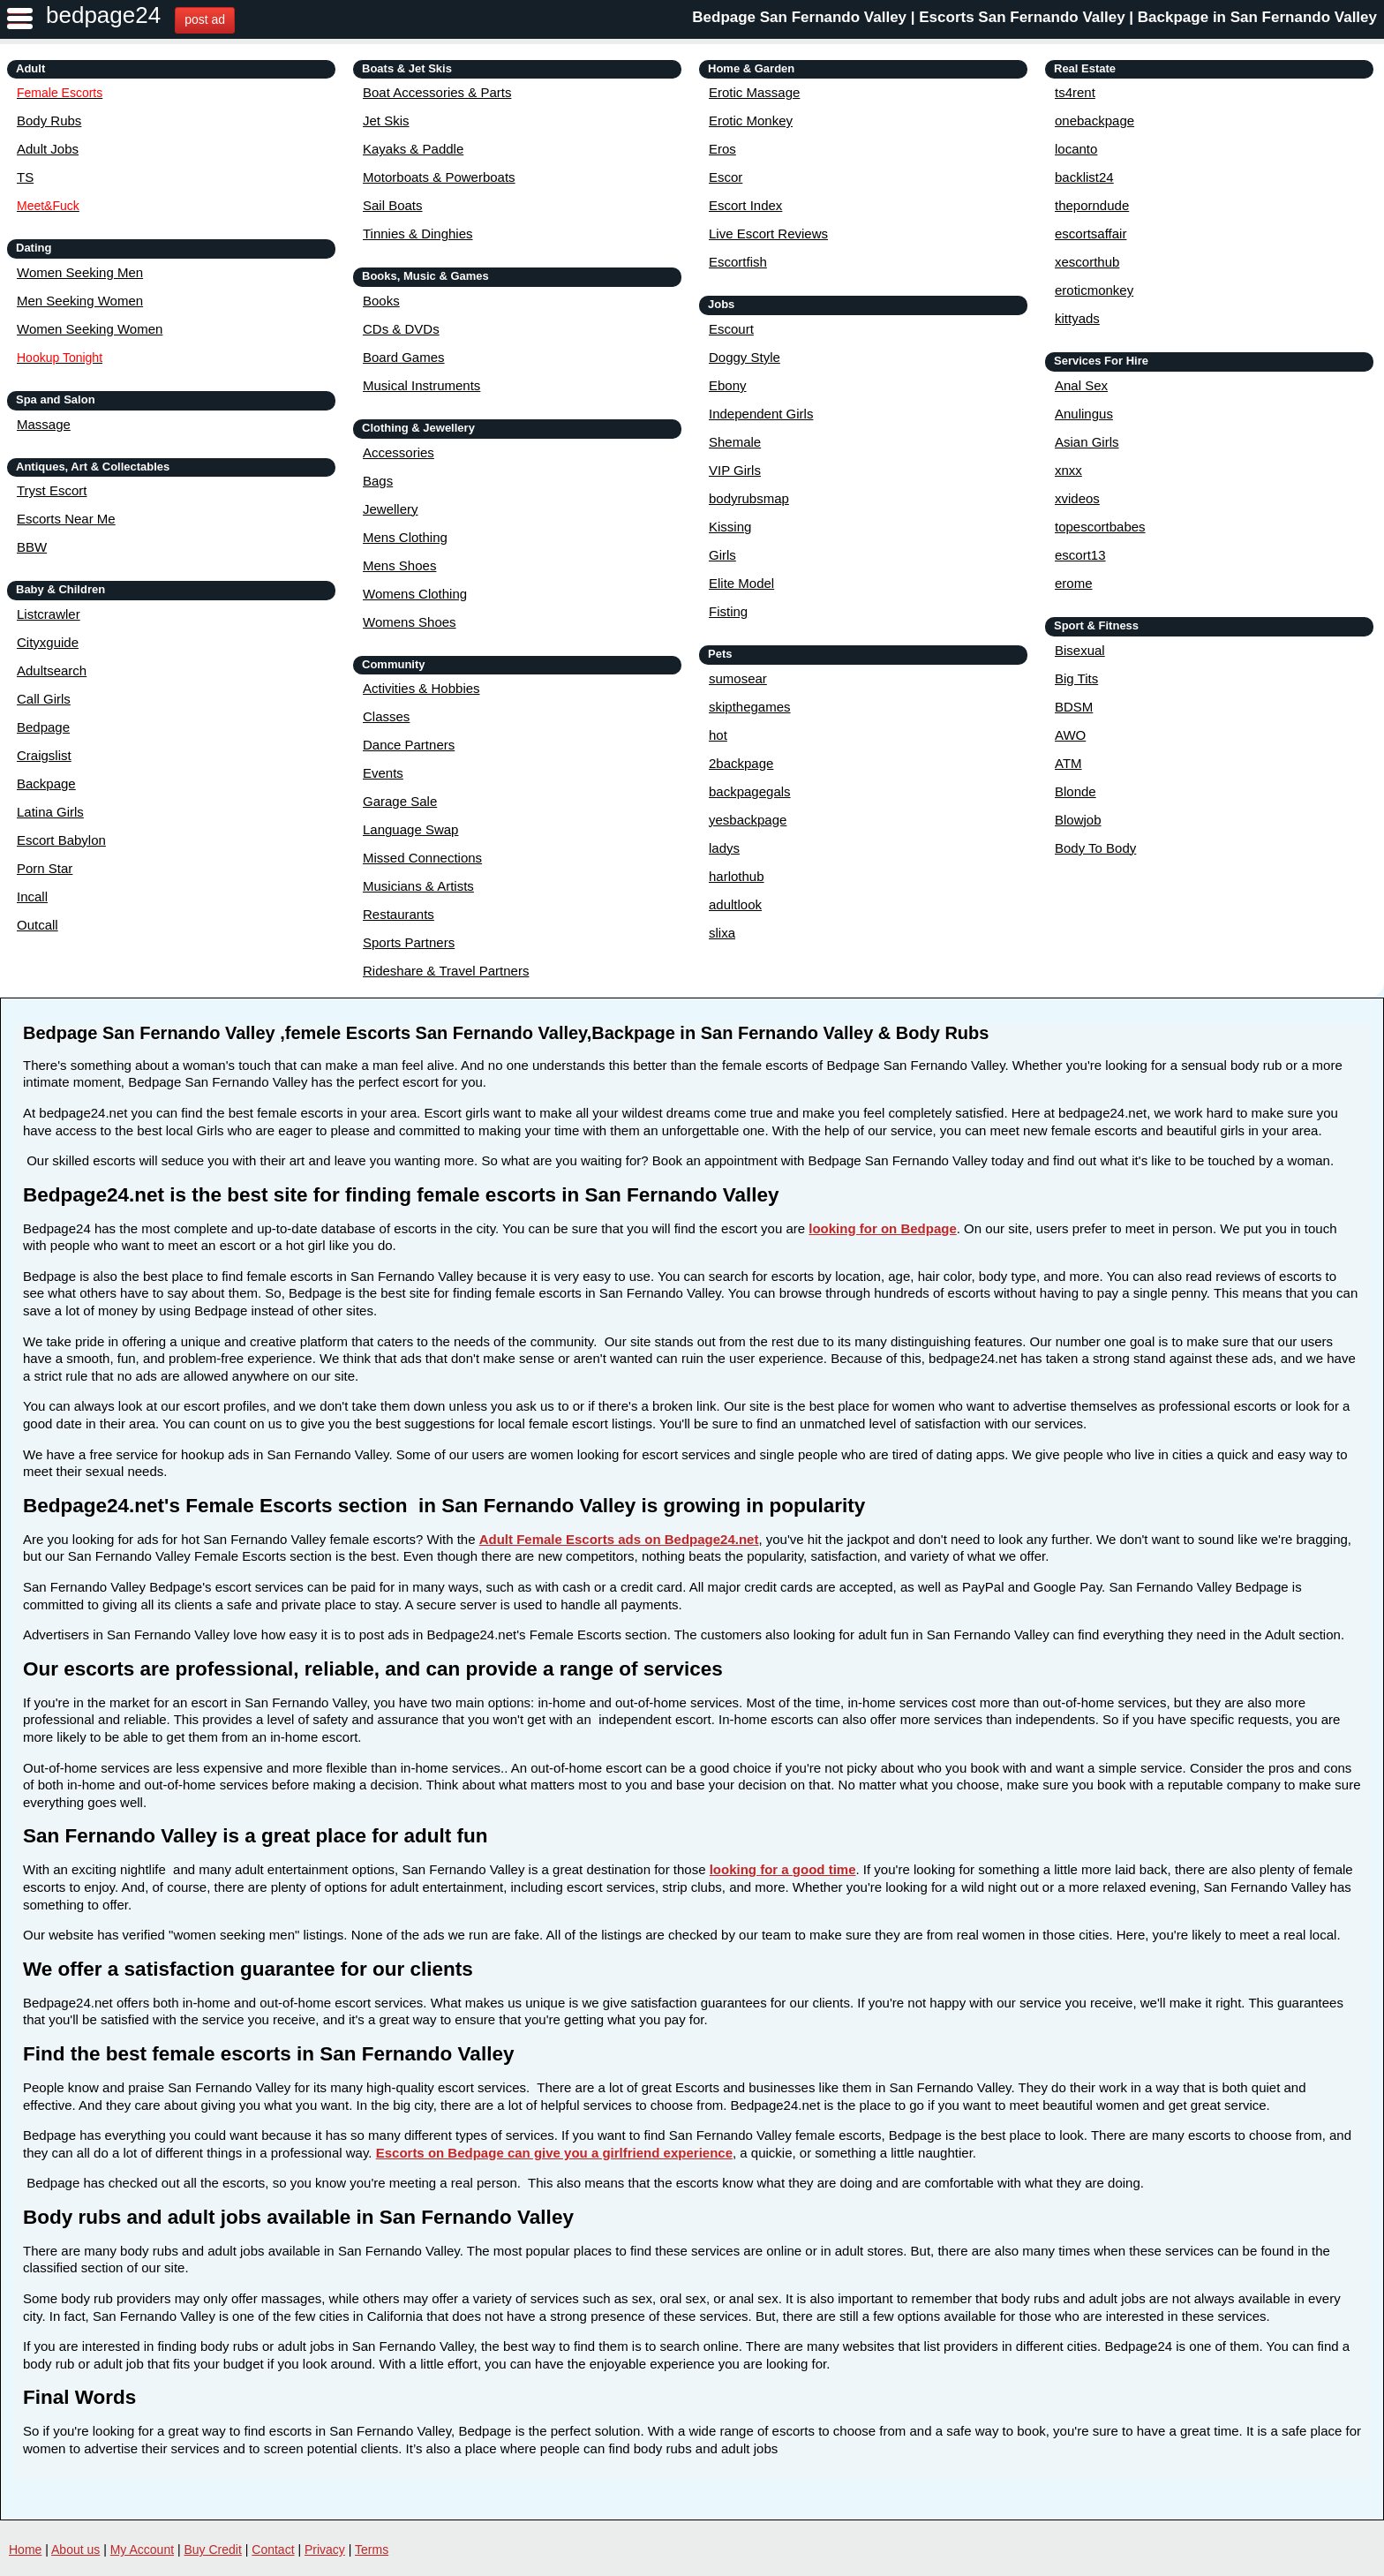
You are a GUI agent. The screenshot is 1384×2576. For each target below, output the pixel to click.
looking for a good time (783, 1869)
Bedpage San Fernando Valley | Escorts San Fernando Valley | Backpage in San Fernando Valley (1034, 17)
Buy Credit (213, 2549)
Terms (371, 2549)
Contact (273, 2549)
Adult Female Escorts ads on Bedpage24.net (619, 1539)
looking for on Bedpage (883, 1228)
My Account (142, 2549)
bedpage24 (103, 15)
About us (75, 2549)
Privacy (325, 2549)
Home (25, 2549)
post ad (204, 19)
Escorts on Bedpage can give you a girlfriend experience (554, 2152)
